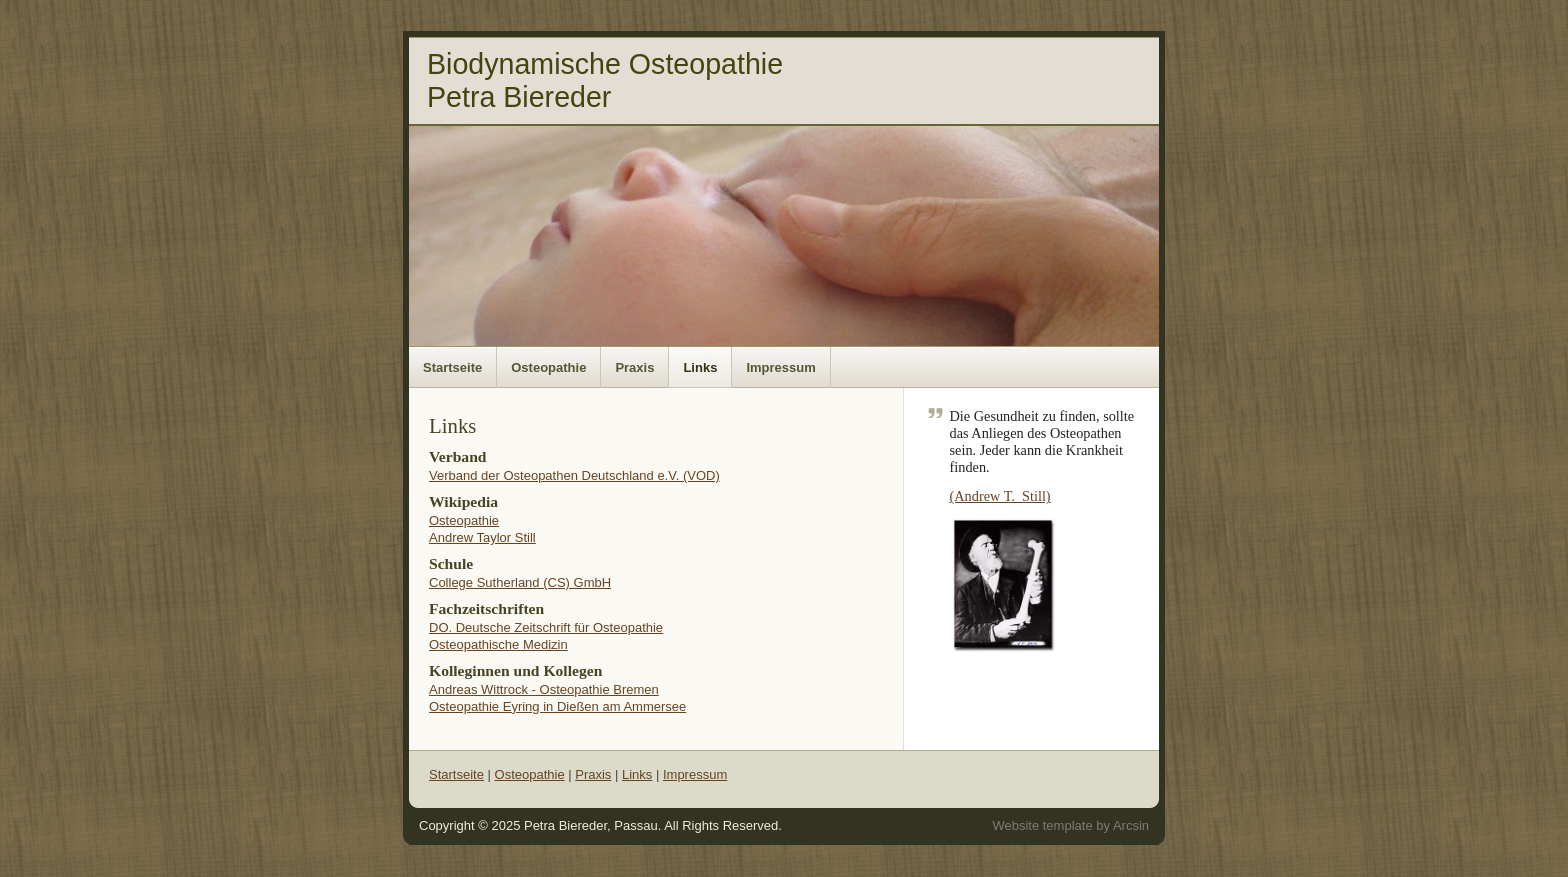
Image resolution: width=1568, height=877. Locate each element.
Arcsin (1131, 825)
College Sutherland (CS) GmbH (520, 582)
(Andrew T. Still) (1000, 496)
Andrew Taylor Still (482, 537)
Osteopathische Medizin (498, 644)
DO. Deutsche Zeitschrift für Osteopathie (546, 627)
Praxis (634, 367)
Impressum (780, 367)
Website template (1042, 825)
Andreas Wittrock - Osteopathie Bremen (544, 689)
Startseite (452, 367)
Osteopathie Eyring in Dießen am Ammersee (557, 706)
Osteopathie (548, 367)
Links (700, 367)
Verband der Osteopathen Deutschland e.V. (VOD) (574, 475)
